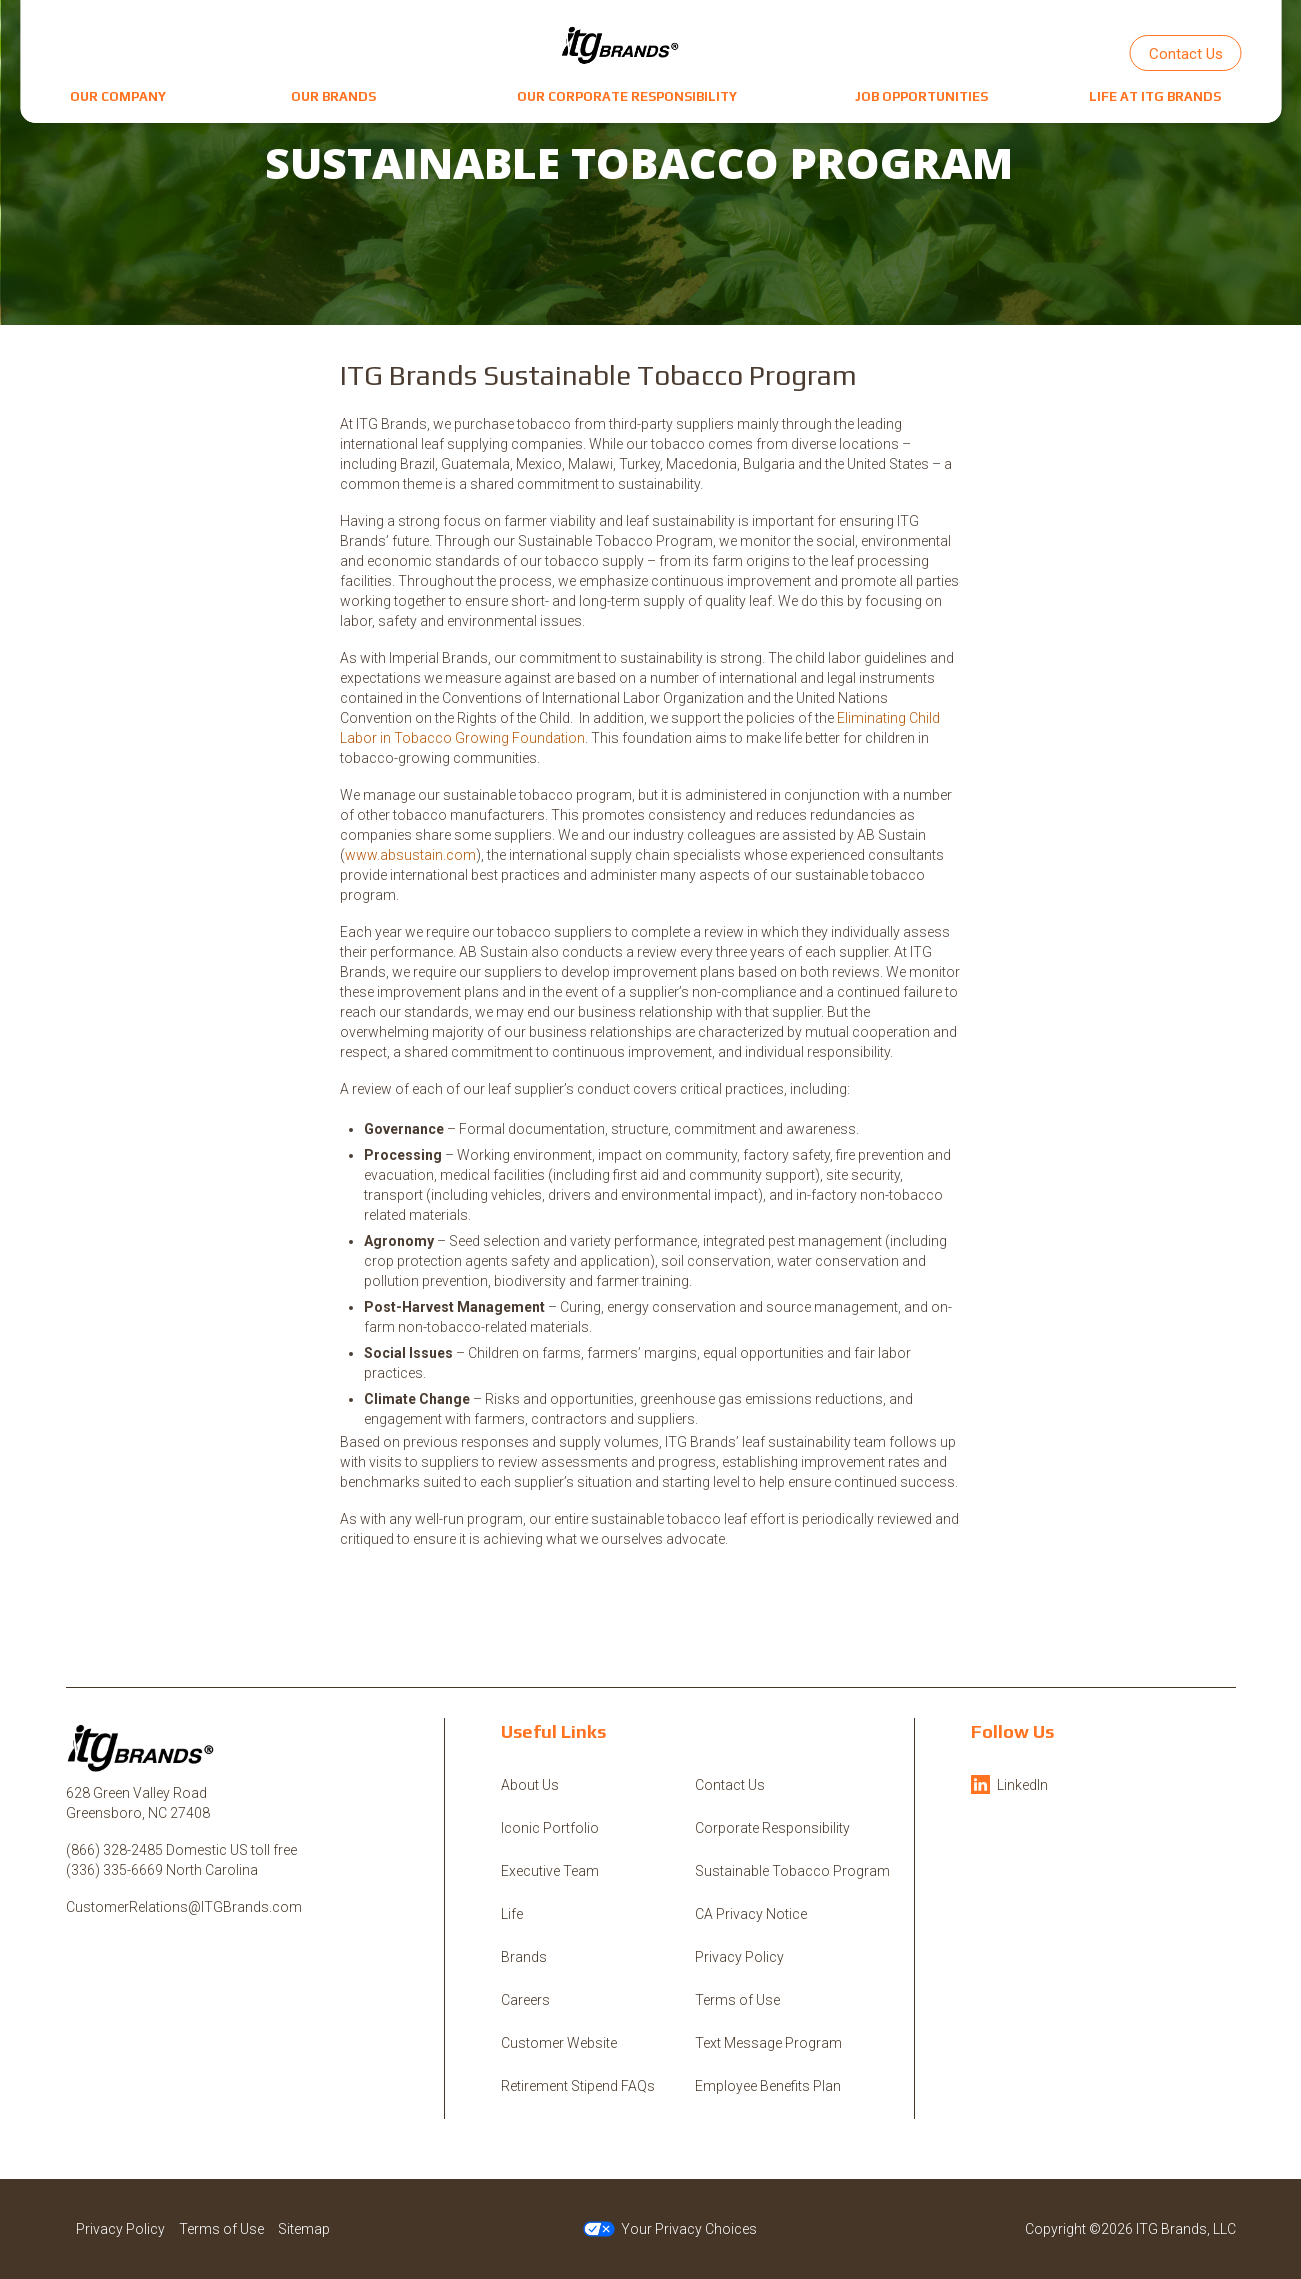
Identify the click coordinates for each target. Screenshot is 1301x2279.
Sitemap (304, 2229)
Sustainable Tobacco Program (792, 1871)
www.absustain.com (410, 855)
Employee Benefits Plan (768, 2086)
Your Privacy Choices (670, 2229)
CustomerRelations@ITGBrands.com (184, 1907)
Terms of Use (737, 2000)
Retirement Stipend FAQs (578, 2086)
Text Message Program (768, 2043)
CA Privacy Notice (751, 1914)
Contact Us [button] (1186, 54)
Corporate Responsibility (772, 1828)
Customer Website (559, 2043)
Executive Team (550, 1871)
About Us (530, 1785)
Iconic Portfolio (550, 1828)
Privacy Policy (739, 1957)
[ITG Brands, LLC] (621, 45)
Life (512, 1914)
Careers (525, 2000)
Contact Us (730, 1785)
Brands (524, 1957)
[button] (118, 96)
